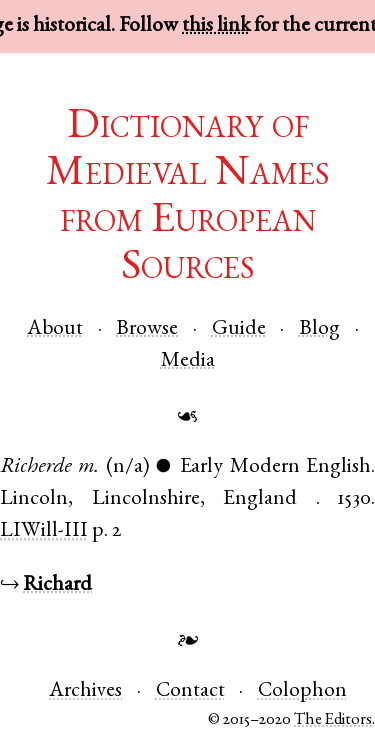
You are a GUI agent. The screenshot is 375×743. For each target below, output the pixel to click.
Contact (190, 691)
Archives (85, 691)
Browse (147, 329)
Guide (239, 329)
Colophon (302, 691)
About (55, 329)
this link (216, 26)
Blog (319, 329)
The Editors (333, 720)
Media (188, 361)
